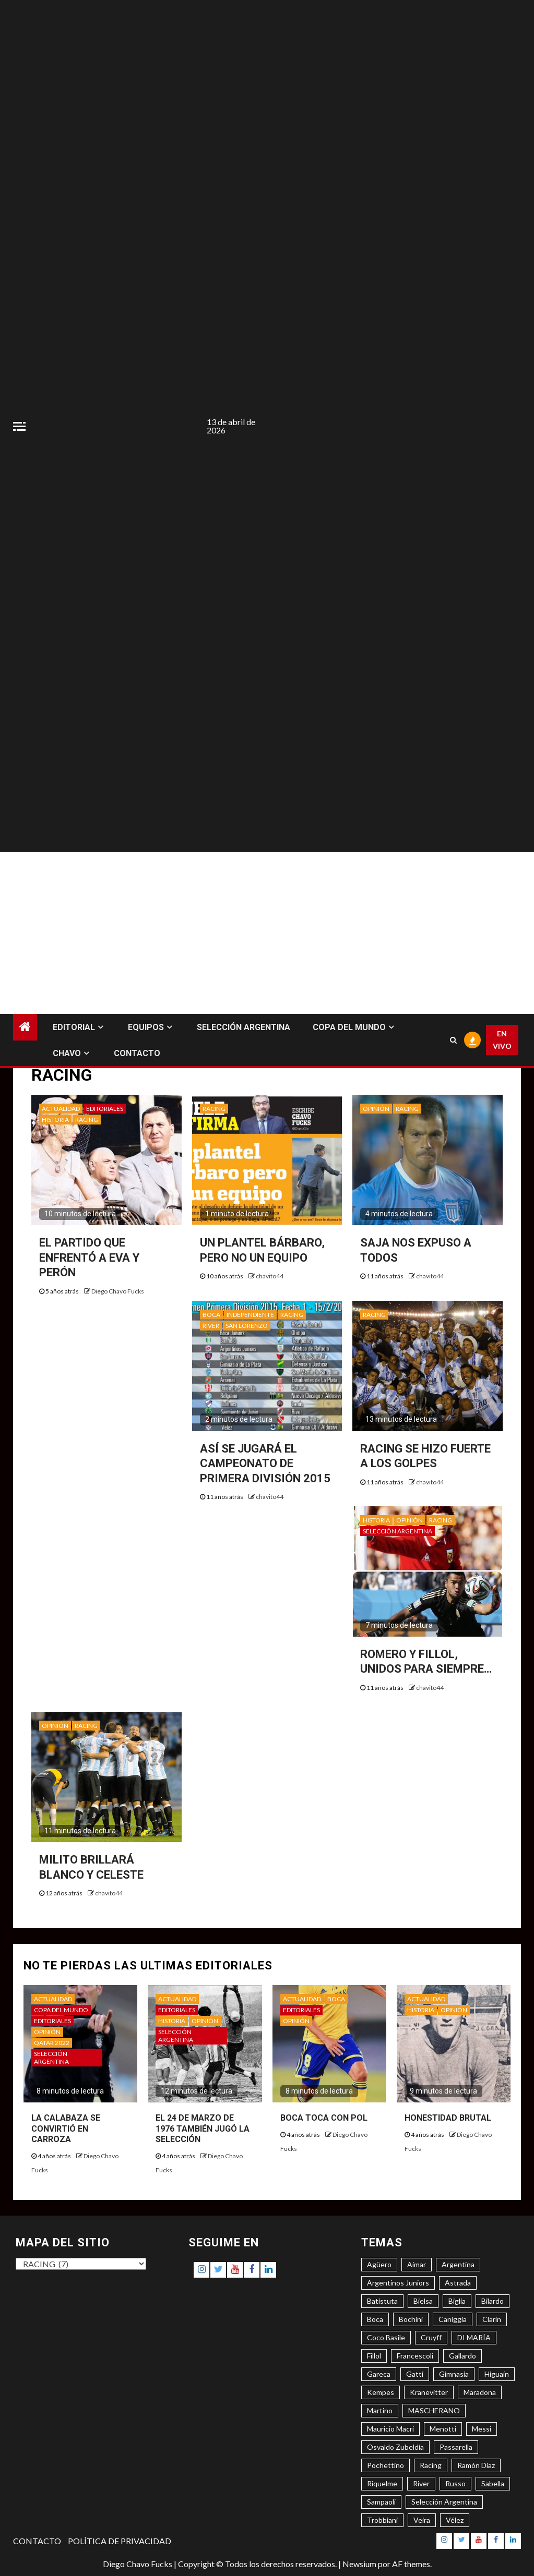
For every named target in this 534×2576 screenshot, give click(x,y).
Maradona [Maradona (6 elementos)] (480, 2392)
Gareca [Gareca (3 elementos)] (378, 2373)
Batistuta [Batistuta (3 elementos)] (382, 2300)
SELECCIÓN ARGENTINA (243, 1027)
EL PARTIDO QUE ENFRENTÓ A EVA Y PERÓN (89, 1257)
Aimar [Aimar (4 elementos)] (416, 2264)
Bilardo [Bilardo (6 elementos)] (492, 2300)
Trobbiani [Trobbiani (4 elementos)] (382, 2519)
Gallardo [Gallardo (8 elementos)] (462, 2355)
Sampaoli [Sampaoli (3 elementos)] (381, 2501)
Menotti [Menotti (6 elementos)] (443, 2428)
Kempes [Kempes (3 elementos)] (380, 2392)
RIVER (211, 1325)
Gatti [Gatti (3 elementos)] (414, 2373)
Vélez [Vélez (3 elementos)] (455, 2519)
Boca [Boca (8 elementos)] (375, 2319)
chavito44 (269, 1276)
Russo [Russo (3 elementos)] (455, 2483)
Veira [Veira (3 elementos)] (421, 2519)
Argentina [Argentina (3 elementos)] (458, 2264)
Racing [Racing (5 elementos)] (431, 2465)
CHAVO (67, 1053)
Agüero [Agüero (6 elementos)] (379, 2264)
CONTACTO (137, 1053)
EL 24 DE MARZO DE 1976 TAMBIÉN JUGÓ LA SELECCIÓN (203, 2129)
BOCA (211, 1315)
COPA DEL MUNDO (349, 1027)
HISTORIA (55, 1119)
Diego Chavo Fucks (117, 1291)
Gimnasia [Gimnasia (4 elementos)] (454, 2373)
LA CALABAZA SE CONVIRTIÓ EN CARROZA (65, 2129)
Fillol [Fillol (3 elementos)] (374, 2355)
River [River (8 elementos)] (421, 2483)
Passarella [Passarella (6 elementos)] (456, 2446)
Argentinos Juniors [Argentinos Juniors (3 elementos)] (398, 2282)
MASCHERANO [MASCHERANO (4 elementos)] (434, 2410)
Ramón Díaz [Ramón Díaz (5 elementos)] (476, 2465)
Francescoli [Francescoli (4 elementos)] (415, 2355)
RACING (86, 1119)
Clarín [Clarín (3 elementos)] (491, 2319)
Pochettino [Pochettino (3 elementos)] (385, 2465)
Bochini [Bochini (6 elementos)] (411, 2319)
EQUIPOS (146, 1027)
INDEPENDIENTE (250, 1315)
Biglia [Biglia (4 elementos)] (457, 2300)
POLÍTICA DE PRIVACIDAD (119, 2541)
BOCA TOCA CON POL (323, 2118)
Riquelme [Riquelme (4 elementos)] (382, 2483)
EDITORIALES (104, 1108)
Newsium (359, 2564)
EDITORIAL (74, 1027)
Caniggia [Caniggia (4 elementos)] (452, 2319)
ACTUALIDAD (61, 1108)
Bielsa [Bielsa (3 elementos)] (423, 2300)
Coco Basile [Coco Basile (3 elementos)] (386, 2337)
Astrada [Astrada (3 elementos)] (458, 2282)
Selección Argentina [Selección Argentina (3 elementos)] (444, 2501)
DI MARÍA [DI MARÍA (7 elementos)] (474, 2337)
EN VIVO (502, 1039)
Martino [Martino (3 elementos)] (380, 2410)
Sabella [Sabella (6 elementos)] (492, 2483)
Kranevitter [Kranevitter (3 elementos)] (429, 2392)
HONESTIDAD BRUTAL (448, 2118)
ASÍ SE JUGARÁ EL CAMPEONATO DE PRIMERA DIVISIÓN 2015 (265, 1463)
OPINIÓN (376, 1108)
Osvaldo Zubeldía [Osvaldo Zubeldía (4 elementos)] (395, 2446)
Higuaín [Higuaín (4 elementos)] (496, 2373)
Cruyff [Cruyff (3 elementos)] (431, 2337)
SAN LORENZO (247, 1325)
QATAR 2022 (51, 2043)
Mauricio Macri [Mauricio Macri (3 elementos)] (390, 2428)
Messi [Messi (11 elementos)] (481, 2428)
